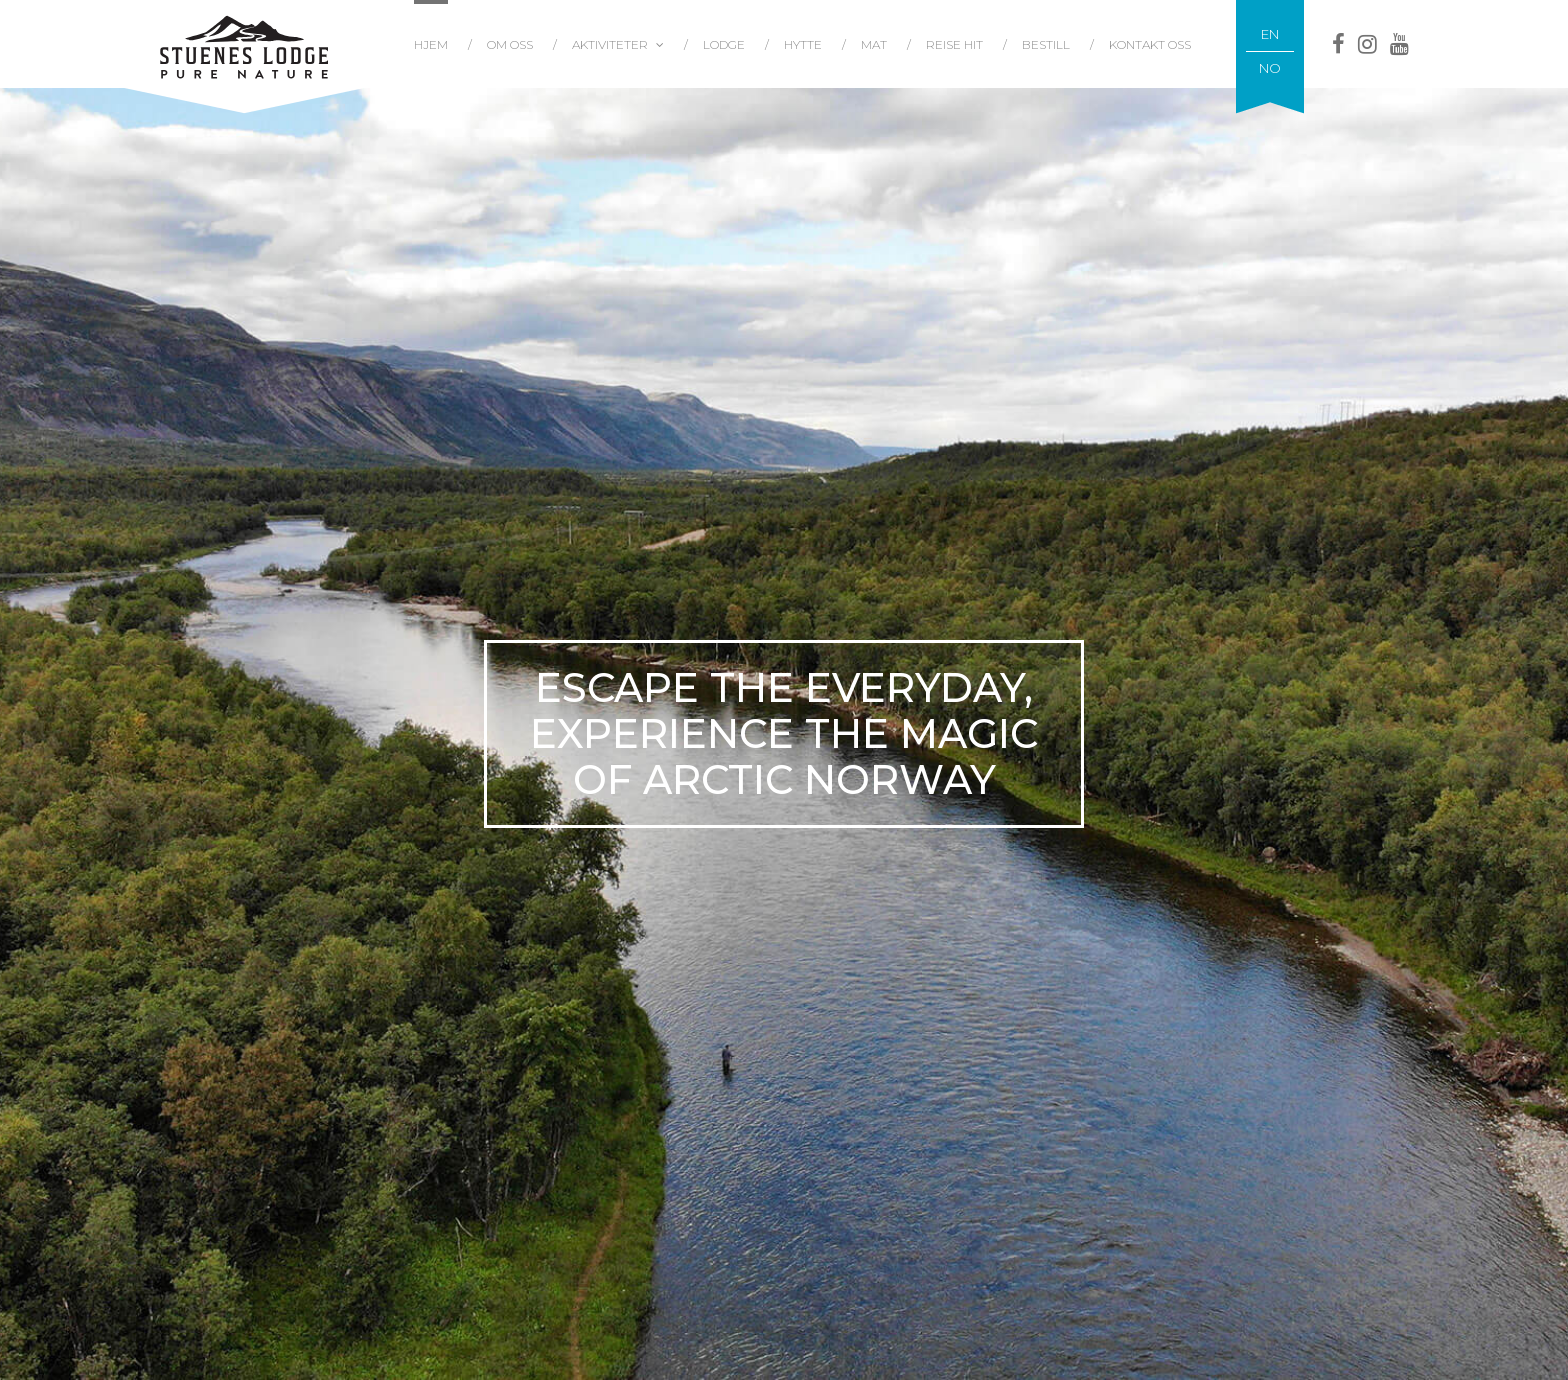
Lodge (724, 44)
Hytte (803, 44)
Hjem (431, 44)
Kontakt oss (1150, 44)
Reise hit (954, 44)
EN (1270, 34)
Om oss (510, 44)
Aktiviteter (610, 44)
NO (1270, 68)
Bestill (1046, 44)
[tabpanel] (784, 733)
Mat (874, 44)
